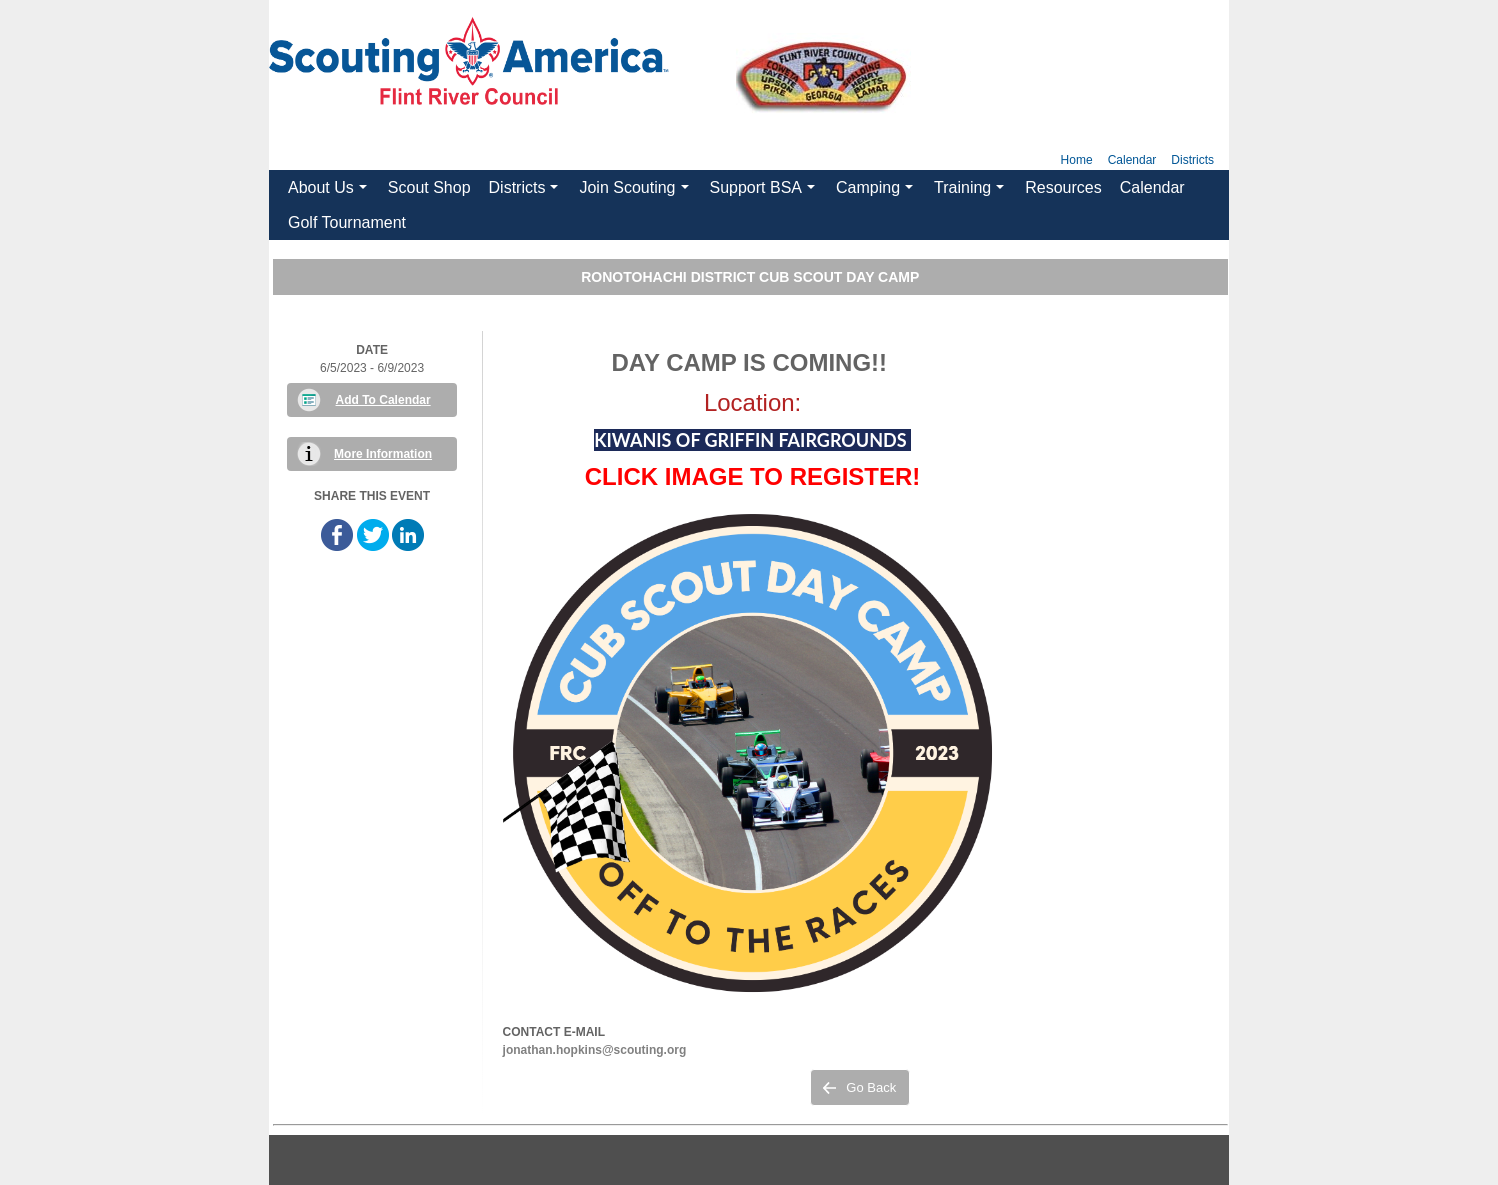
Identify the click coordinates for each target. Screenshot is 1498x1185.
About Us (330, 192)
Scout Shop (429, 187)
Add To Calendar (383, 400)
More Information (383, 454)
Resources (1063, 187)
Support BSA (765, 192)
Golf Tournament (347, 222)
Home (1077, 160)
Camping (877, 192)
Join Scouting (636, 192)
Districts (1192, 160)
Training (972, 192)
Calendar (1132, 160)
